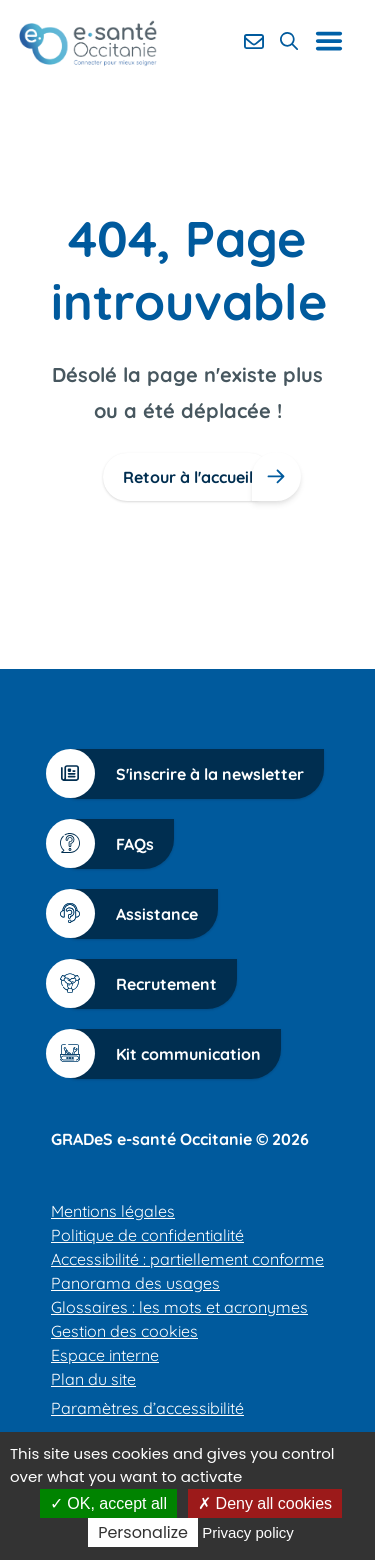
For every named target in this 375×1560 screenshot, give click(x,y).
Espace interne (105, 1355)
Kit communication (163, 1053)
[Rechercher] (289, 41)
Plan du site (93, 1379)
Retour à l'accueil (188, 477)
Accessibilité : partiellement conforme (187, 1259)
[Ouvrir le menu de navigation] (336, 41)
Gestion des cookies (124, 1331)
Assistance (132, 913)
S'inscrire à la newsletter (185, 773)
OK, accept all (108, 1503)
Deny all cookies (265, 1503)
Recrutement (141, 983)
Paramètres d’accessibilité (147, 1408)
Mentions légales (113, 1211)
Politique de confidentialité (147, 1235)
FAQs (110, 843)
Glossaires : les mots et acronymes (179, 1307)
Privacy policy (248, 1532)
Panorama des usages (135, 1283)
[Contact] (254, 41)
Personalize (143, 1532)
